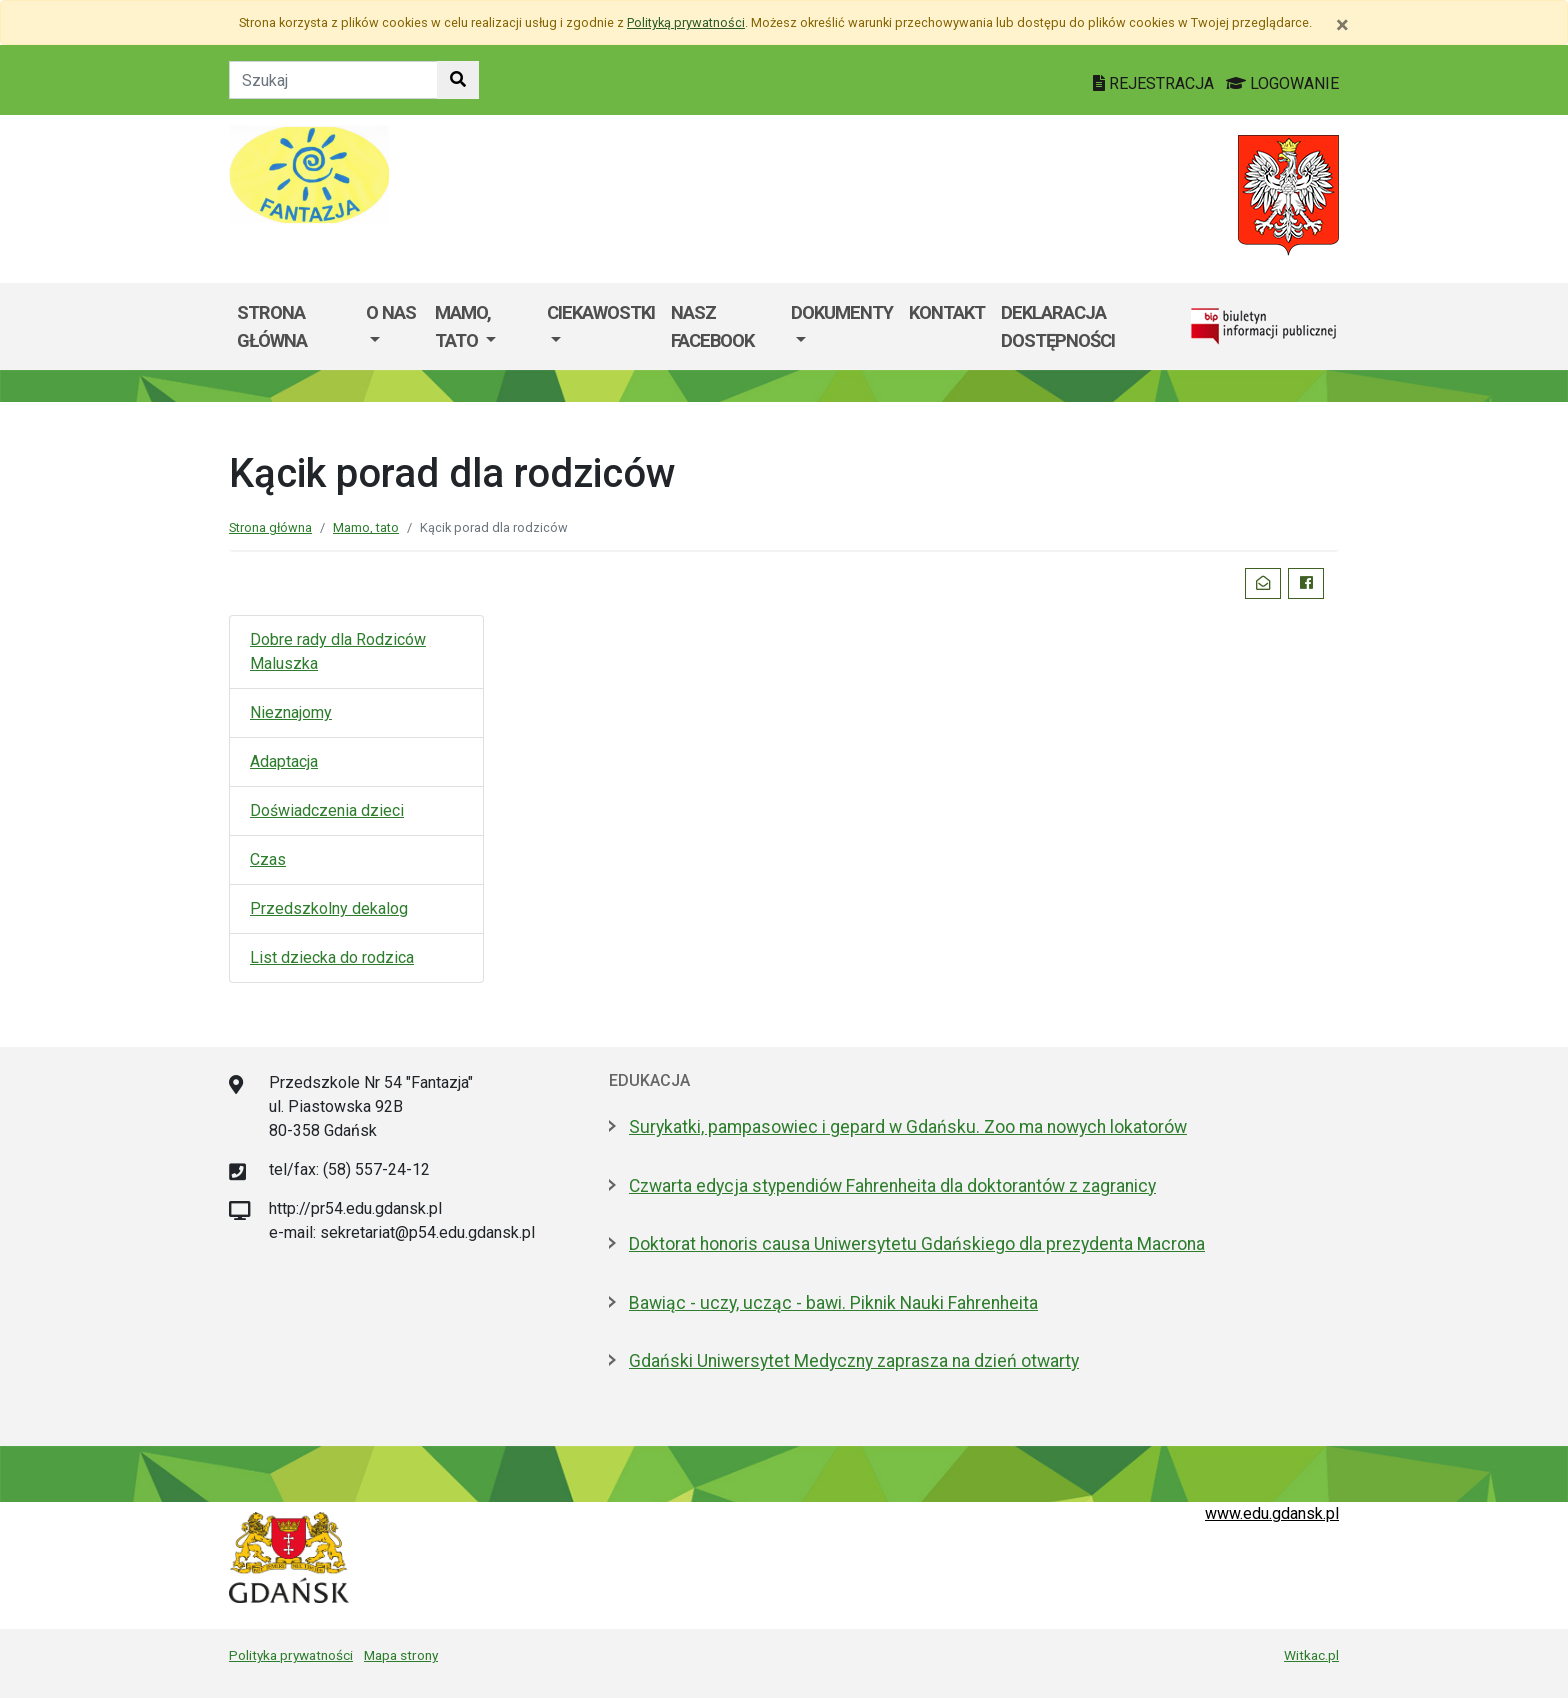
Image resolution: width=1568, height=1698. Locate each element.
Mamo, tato (366, 527)
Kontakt (947, 312)
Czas (268, 859)
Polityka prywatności (291, 1655)
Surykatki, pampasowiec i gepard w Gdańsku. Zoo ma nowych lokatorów (908, 1127)
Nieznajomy (291, 712)
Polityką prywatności (686, 22)
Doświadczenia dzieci (327, 810)
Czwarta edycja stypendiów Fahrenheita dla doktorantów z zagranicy (892, 1186)
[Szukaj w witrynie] (458, 80)
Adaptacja (284, 761)
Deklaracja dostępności (1058, 326)
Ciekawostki (601, 312)
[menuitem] (392, 326)
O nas (391, 312)
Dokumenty (842, 312)
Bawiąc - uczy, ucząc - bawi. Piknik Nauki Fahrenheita (833, 1303)
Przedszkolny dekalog (329, 908)
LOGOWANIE (1282, 83)
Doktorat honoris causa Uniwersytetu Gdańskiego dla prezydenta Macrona (917, 1244)
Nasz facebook (712, 326)
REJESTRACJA (1155, 83)
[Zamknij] (1342, 25)
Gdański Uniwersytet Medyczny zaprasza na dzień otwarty (854, 1361)
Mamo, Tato (463, 326)
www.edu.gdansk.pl (1272, 1513)
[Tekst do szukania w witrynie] (333, 80)
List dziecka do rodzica (332, 957)
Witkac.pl (1311, 1655)
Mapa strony (401, 1655)
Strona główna (272, 326)
